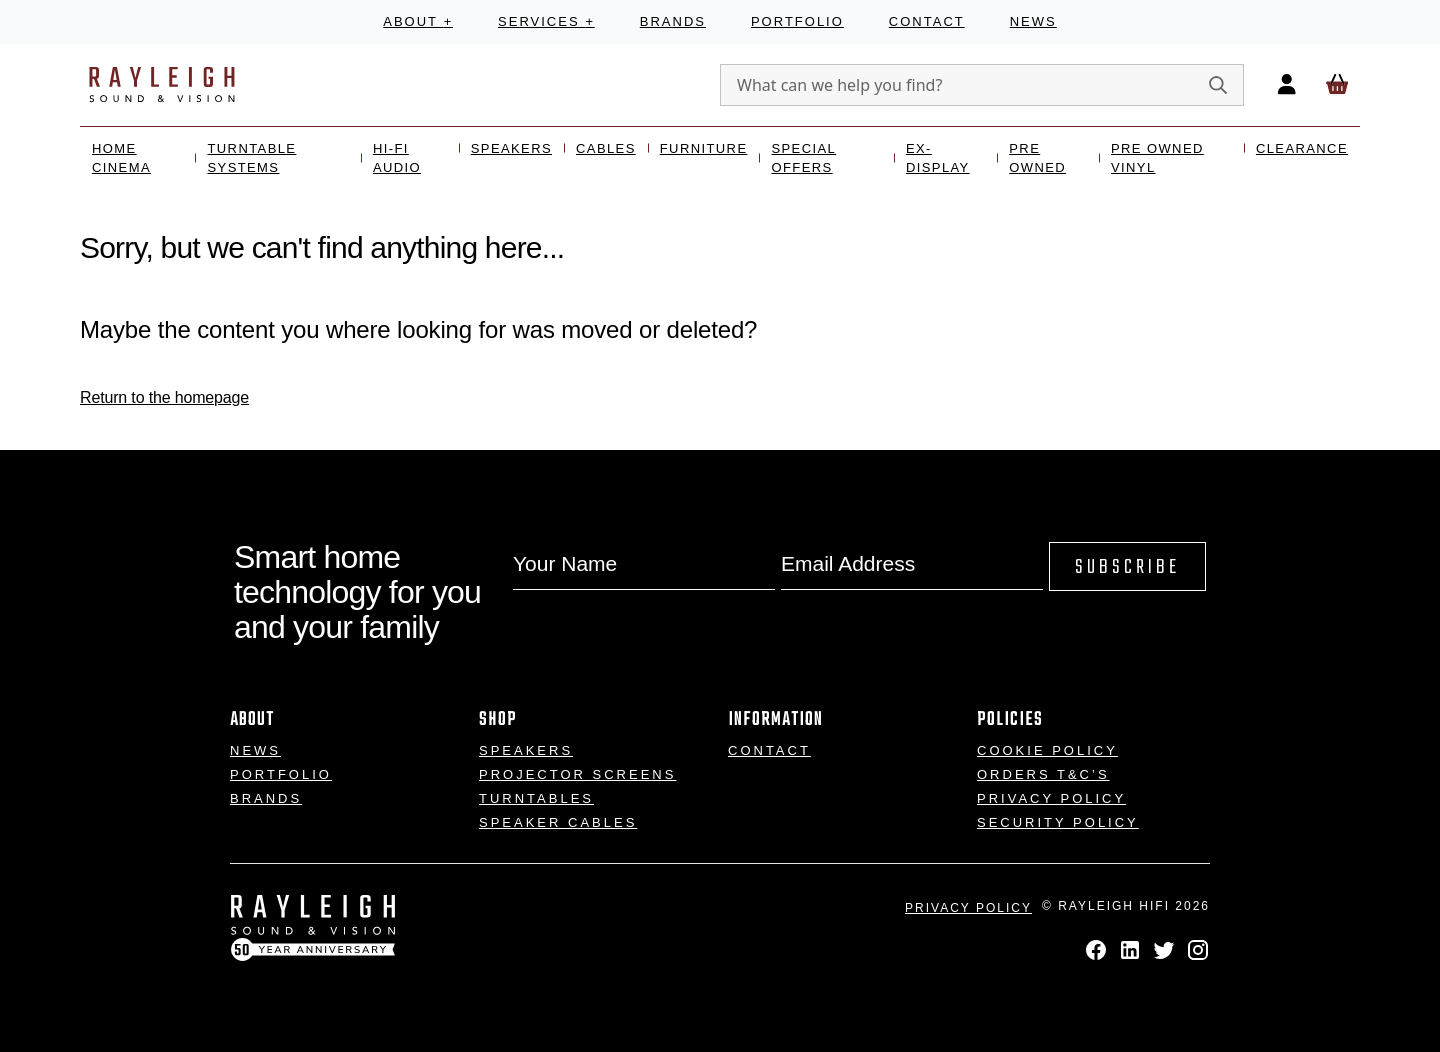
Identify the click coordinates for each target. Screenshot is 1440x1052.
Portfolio (797, 21)
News (1033, 21)
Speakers (511, 148)
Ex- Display (938, 158)
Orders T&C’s (1043, 774)
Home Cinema (121, 158)
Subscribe (1127, 567)
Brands (673, 21)
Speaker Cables (558, 822)
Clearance (1302, 148)
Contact (927, 21)
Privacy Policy (1051, 798)
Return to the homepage (164, 397)
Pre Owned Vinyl (1157, 158)
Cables (606, 148)
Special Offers (803, 158)
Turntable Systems (251, 158)
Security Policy (1058, 822)
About (418, 21)
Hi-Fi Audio (397, 158)
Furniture (704, 148)
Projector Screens (577, 774)
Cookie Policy (1047, 750)
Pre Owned (1037, 158)
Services (546, 21)
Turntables (536, 798)
